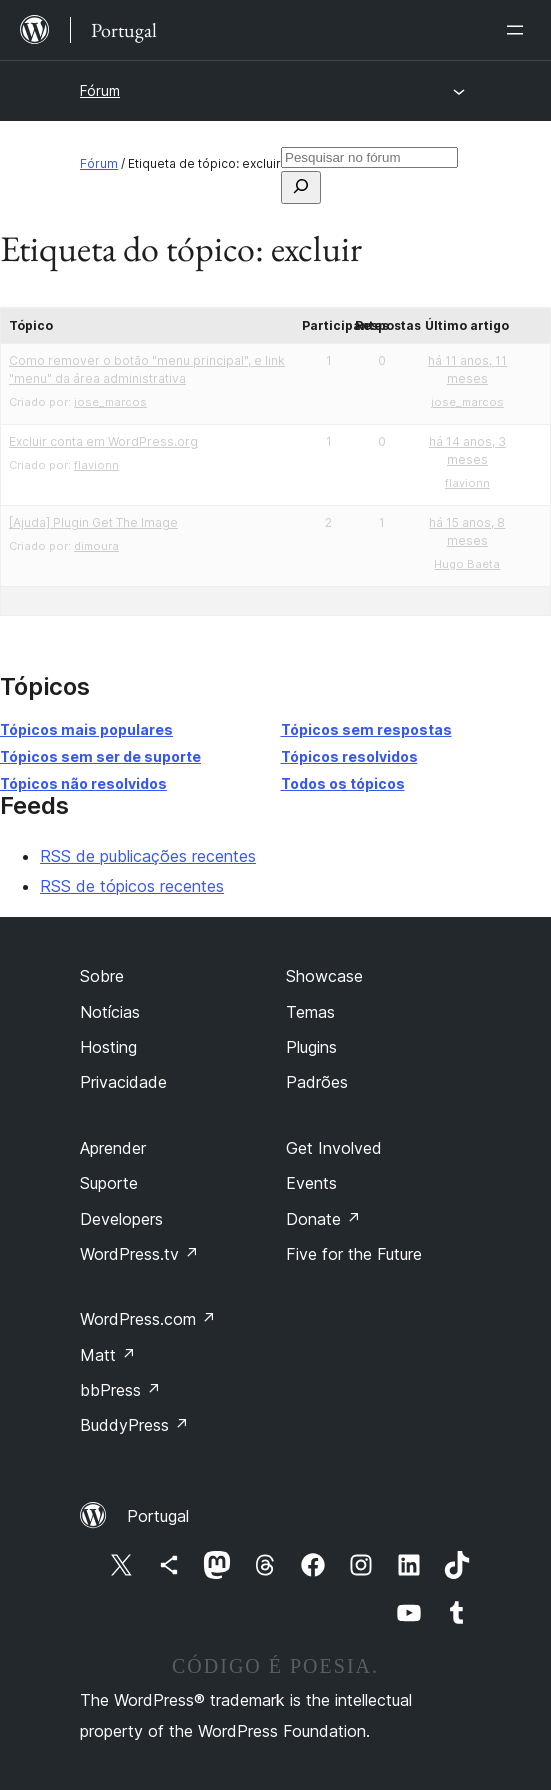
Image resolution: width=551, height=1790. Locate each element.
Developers (121, 1219)
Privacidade (123, 1082)
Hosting (108, 1047)
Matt (108, 1355)
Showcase (324, 976)
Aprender (113, 1148)
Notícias (110, 1012)
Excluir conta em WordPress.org (103, 441)
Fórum (100, 90)
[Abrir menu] (519, 30)
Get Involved (334, 1148)
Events (311, 1183)
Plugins (311, 1047)
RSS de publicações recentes (148, 856)
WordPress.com (148, 1319)
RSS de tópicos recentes (132, 886)
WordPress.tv (139, 1254)
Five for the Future (354, 1254)
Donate (323, 1219)
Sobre (102, 976)
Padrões (317, 1082)
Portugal (158, 1516)
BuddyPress (134, 1425)
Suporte (109, 1183)
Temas (310, 1012)
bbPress (120, 1390)
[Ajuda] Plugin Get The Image (93, 522)
